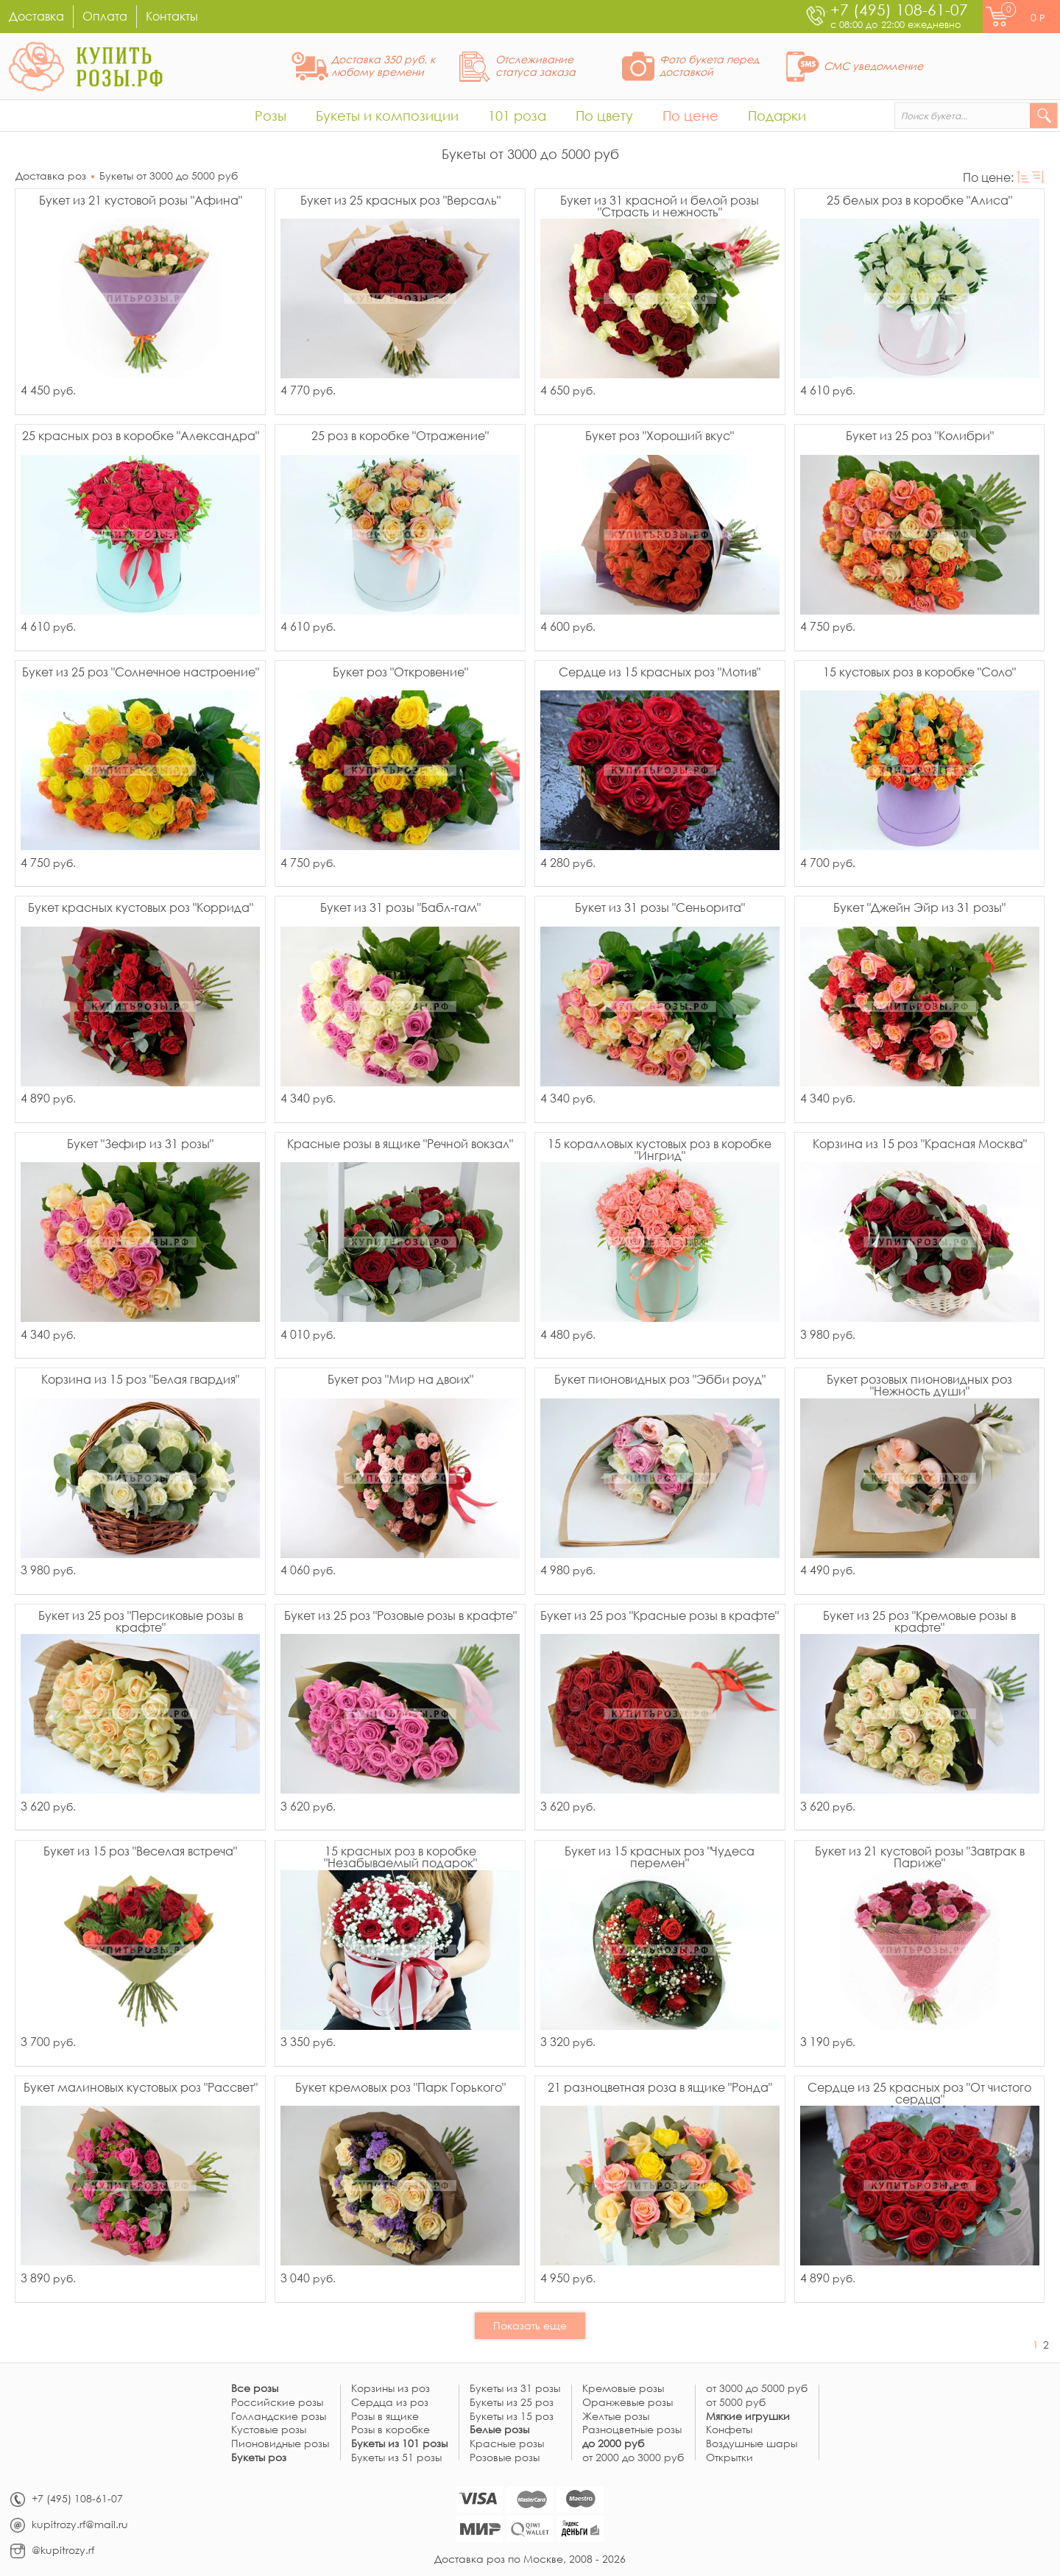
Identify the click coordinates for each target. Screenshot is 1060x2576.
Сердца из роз (389, 2402)
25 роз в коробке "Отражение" (400, 436)
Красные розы (507, 2444)
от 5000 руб (736, 2402)
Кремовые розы (623, 2388)
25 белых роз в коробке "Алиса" (919, 201)
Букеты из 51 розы (396, 2458)
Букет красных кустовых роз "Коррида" (140, 908)
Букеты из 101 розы (399, 2444)
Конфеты (729, 2430)
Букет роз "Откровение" (400, 672)
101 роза (517, 115)
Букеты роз (258, 2458)
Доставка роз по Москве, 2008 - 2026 (530, 2559)
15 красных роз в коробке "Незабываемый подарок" (400, 1857)
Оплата (104, 16)
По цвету (604, 115)
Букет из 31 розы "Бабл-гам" (400, 908)
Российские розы (277, 2402)
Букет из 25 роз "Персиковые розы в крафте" (140, 1621)
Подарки (777, 115)
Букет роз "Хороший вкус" (659, 436)
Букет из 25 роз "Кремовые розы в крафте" (919, 1621)
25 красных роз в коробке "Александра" (140, 436)
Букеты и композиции (387, 115)
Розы (270, 115)
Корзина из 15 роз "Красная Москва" (920, 1144)
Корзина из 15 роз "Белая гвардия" (140, 1380)
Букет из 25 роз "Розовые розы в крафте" (400, 1616)
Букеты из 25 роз (512, 2402)
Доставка (36, 16)
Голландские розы (278, 2416)
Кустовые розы (268, 2430)
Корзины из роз (390, 2388)
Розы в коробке (390, 2430)
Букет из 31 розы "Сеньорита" (660, 908)
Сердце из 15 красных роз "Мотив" (659, 672)
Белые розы (499, 2430)
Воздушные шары (751, 2444)
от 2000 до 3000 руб (633, 2458)
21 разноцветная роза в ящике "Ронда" (660, 2088)
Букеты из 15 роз (512, 2416)
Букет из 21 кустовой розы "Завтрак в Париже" (920, 1857)
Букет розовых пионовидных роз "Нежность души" (919, 1385)
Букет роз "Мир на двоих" (400, 1380)
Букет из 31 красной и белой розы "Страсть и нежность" (659, 206)
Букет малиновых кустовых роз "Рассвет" (141, 2088)
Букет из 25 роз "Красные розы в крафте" (659, 1616)
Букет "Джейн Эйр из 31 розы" (919, 908)
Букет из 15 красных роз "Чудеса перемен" (660, 1857)
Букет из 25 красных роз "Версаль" (400, 201)
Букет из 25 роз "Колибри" (920, 436)
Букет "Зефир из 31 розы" (140, 1144)
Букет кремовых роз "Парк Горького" (400, 2088)
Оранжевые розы (627, 2402)
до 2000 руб (613, 2444)
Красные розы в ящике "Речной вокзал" (400, 1144)
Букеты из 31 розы (515, 2388)
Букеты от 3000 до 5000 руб (168, 176)
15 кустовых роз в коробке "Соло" (919, 672)
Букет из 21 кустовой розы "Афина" (140, 201)
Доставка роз (50, 176)
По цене (690, 115)
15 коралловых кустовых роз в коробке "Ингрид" (659, 1149)
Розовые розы (505, 2458)
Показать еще (530, 2325)
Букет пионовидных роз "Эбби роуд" (660, 1380)
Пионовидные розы (280, 2444)
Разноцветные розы (632, 2430)
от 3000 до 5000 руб (757, 2388)
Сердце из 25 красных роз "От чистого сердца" (919, 2093)
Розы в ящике (385, 2416)
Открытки (729, 2458)
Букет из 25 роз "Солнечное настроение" (140, 672)
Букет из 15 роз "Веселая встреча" (140, 1851)
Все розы (254, 2388)
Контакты (172, 16)
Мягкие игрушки (748, 2416)
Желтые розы (615, 2416)
